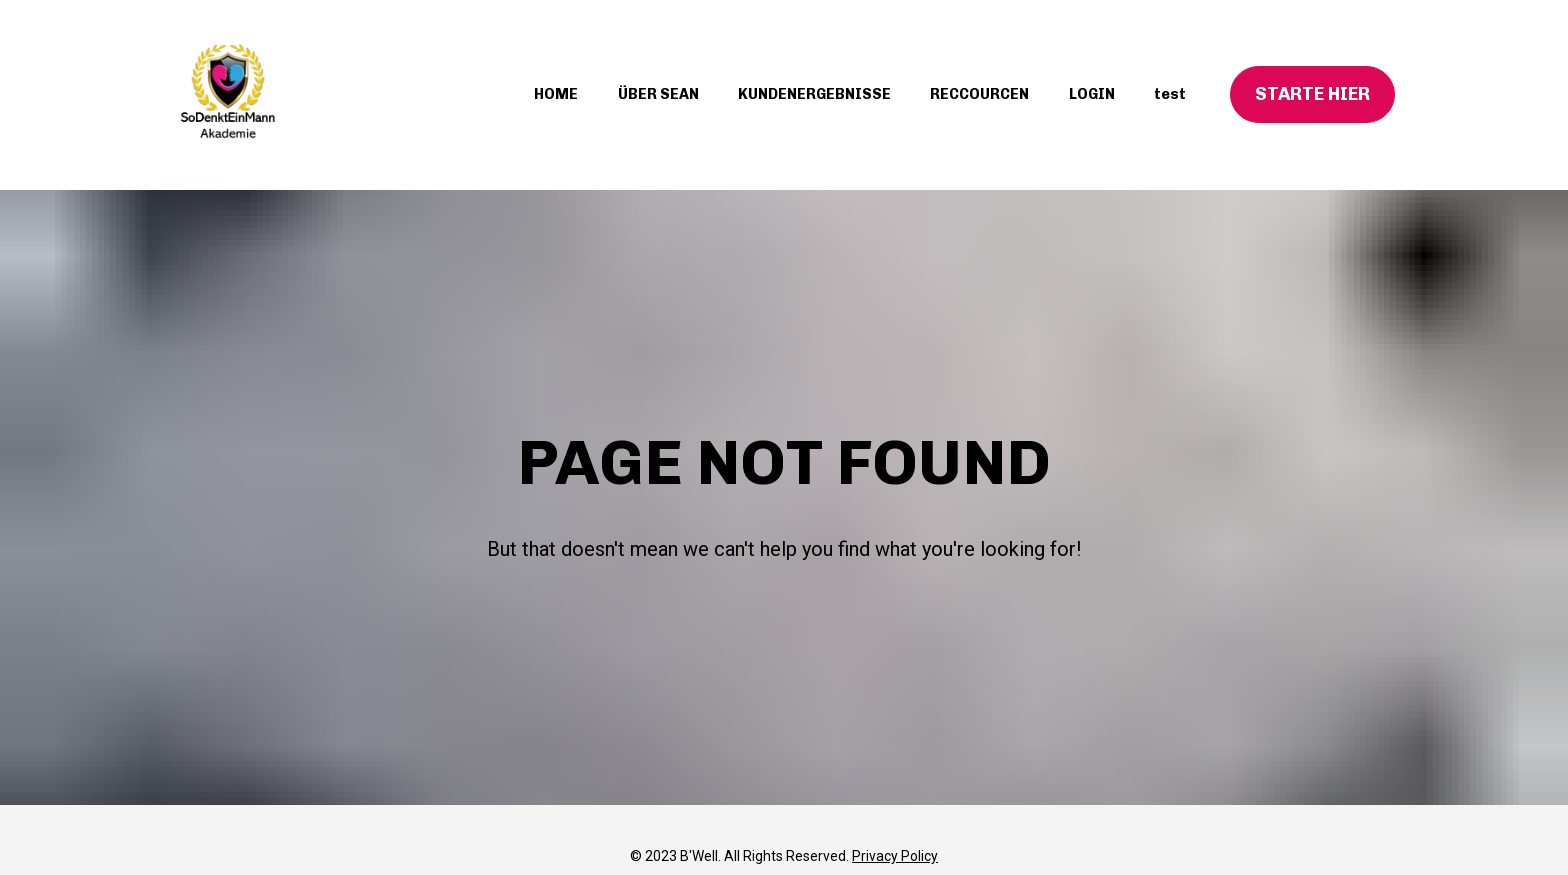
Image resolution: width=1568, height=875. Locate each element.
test (1170, 94)
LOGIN (1092, 94)
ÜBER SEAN (658, 94)
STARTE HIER (1312, 94)
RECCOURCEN (979, 94)
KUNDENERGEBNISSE (814, 94)
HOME (556, 94)
